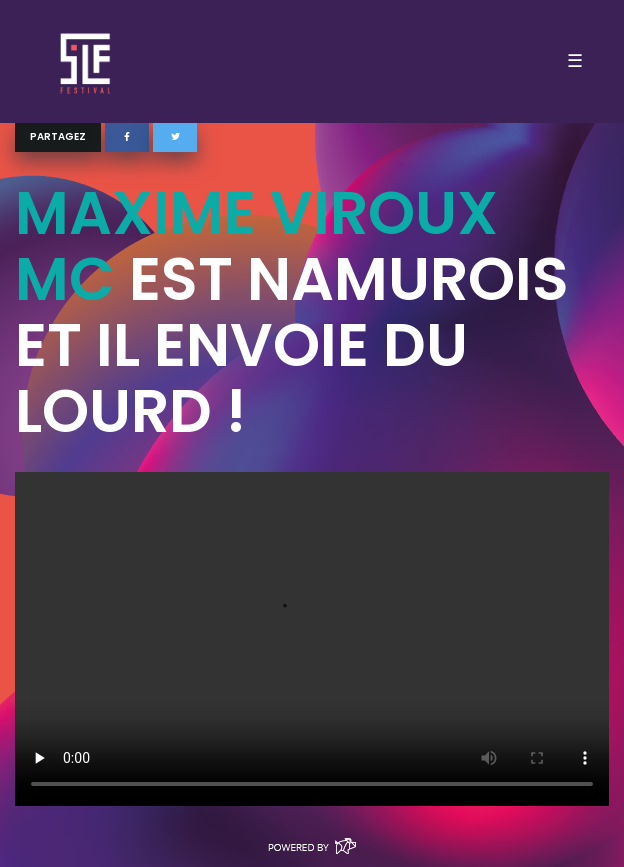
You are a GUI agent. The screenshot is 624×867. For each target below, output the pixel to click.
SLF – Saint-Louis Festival (86, 61)
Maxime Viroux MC (256, 246)
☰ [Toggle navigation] (575, 61)
